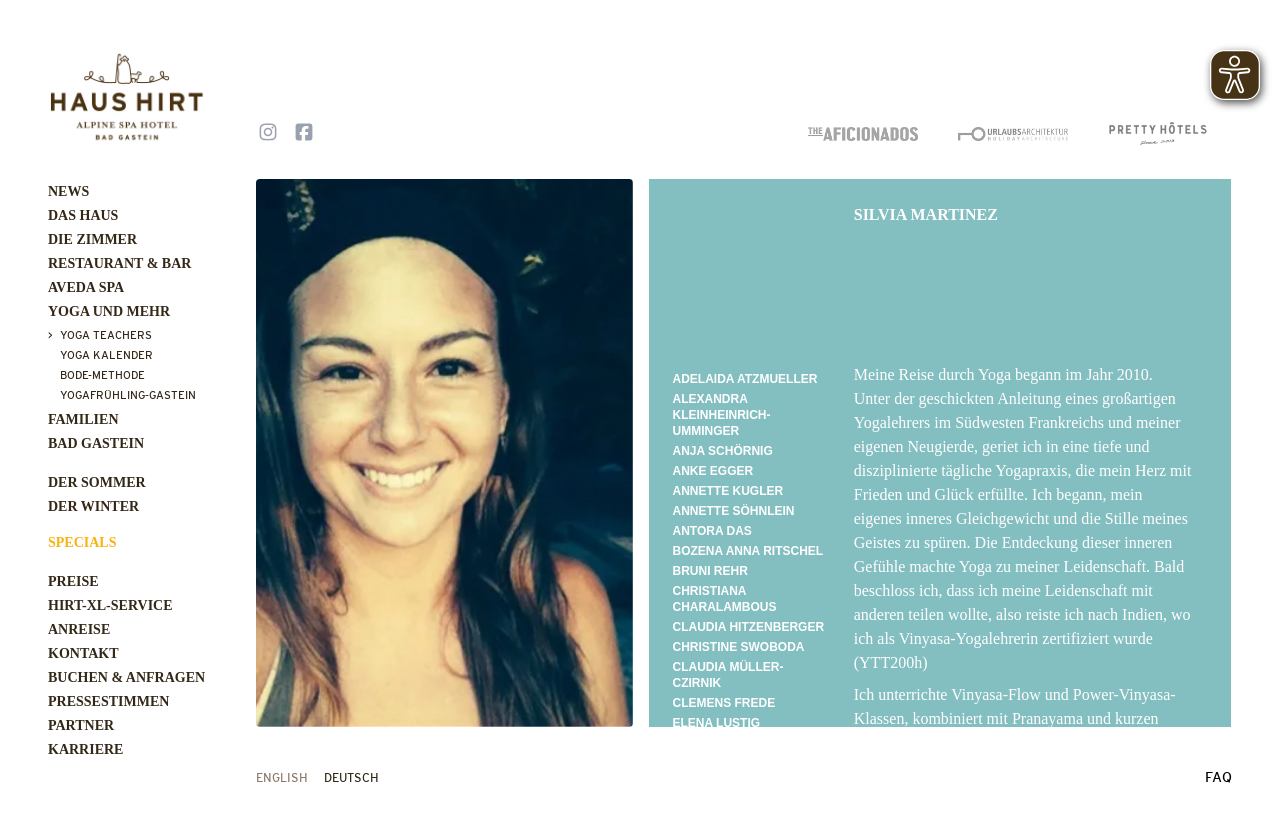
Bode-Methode (102, 375)
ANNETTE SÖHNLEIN (734, 511)
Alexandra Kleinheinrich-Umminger (722, 415)
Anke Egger (713, 471)
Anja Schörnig (723, 451)
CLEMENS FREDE (724, 703)
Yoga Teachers (106, 335)
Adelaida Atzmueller (745, 379)
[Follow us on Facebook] (304, 134)
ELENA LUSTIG (717, 723)
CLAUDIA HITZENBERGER (749, 627)
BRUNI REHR (710, 571)
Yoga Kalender (106, 355)
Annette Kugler (728, 491)
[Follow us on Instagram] (268, 134)
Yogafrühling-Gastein (128, 395)
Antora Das (712, 531)
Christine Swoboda (739, 647)
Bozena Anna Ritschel (748, 551)
